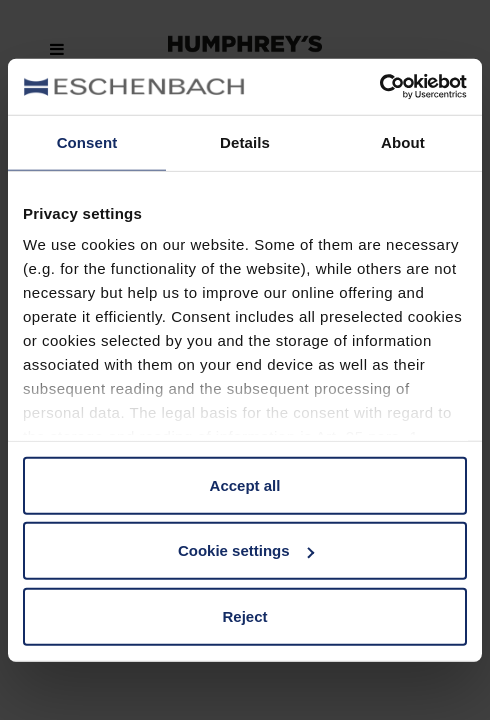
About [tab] (403, 141)
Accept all (245, 484)
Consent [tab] (87, 141)
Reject (244, 615)
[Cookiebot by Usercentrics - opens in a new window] (379, 87)
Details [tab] (245, 141)
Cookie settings (246, 550)
